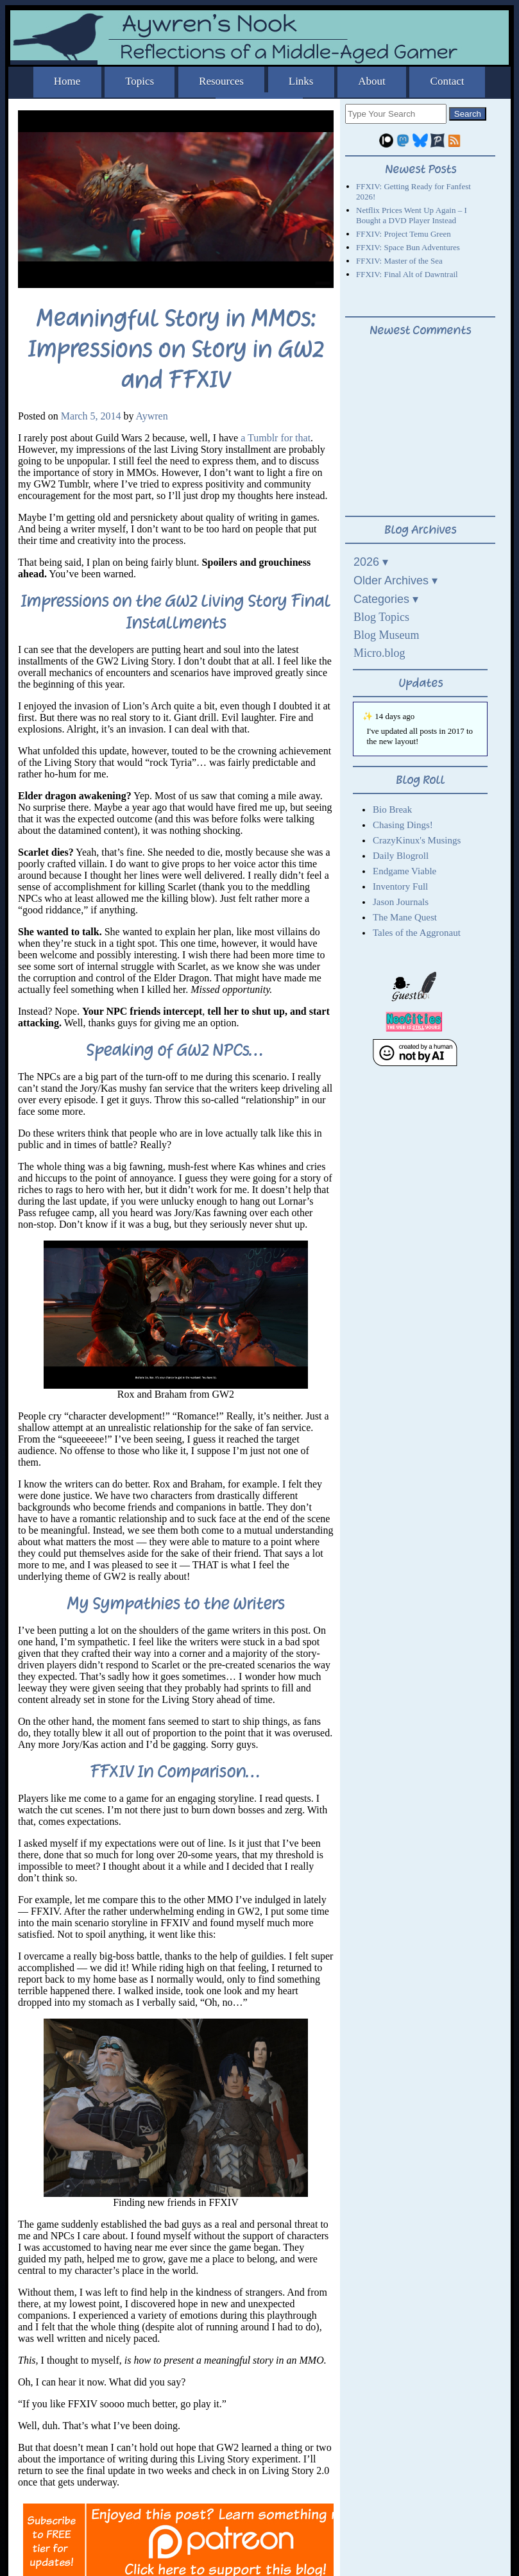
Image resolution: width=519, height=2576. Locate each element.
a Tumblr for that (276, 437)
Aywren (152, 416)
